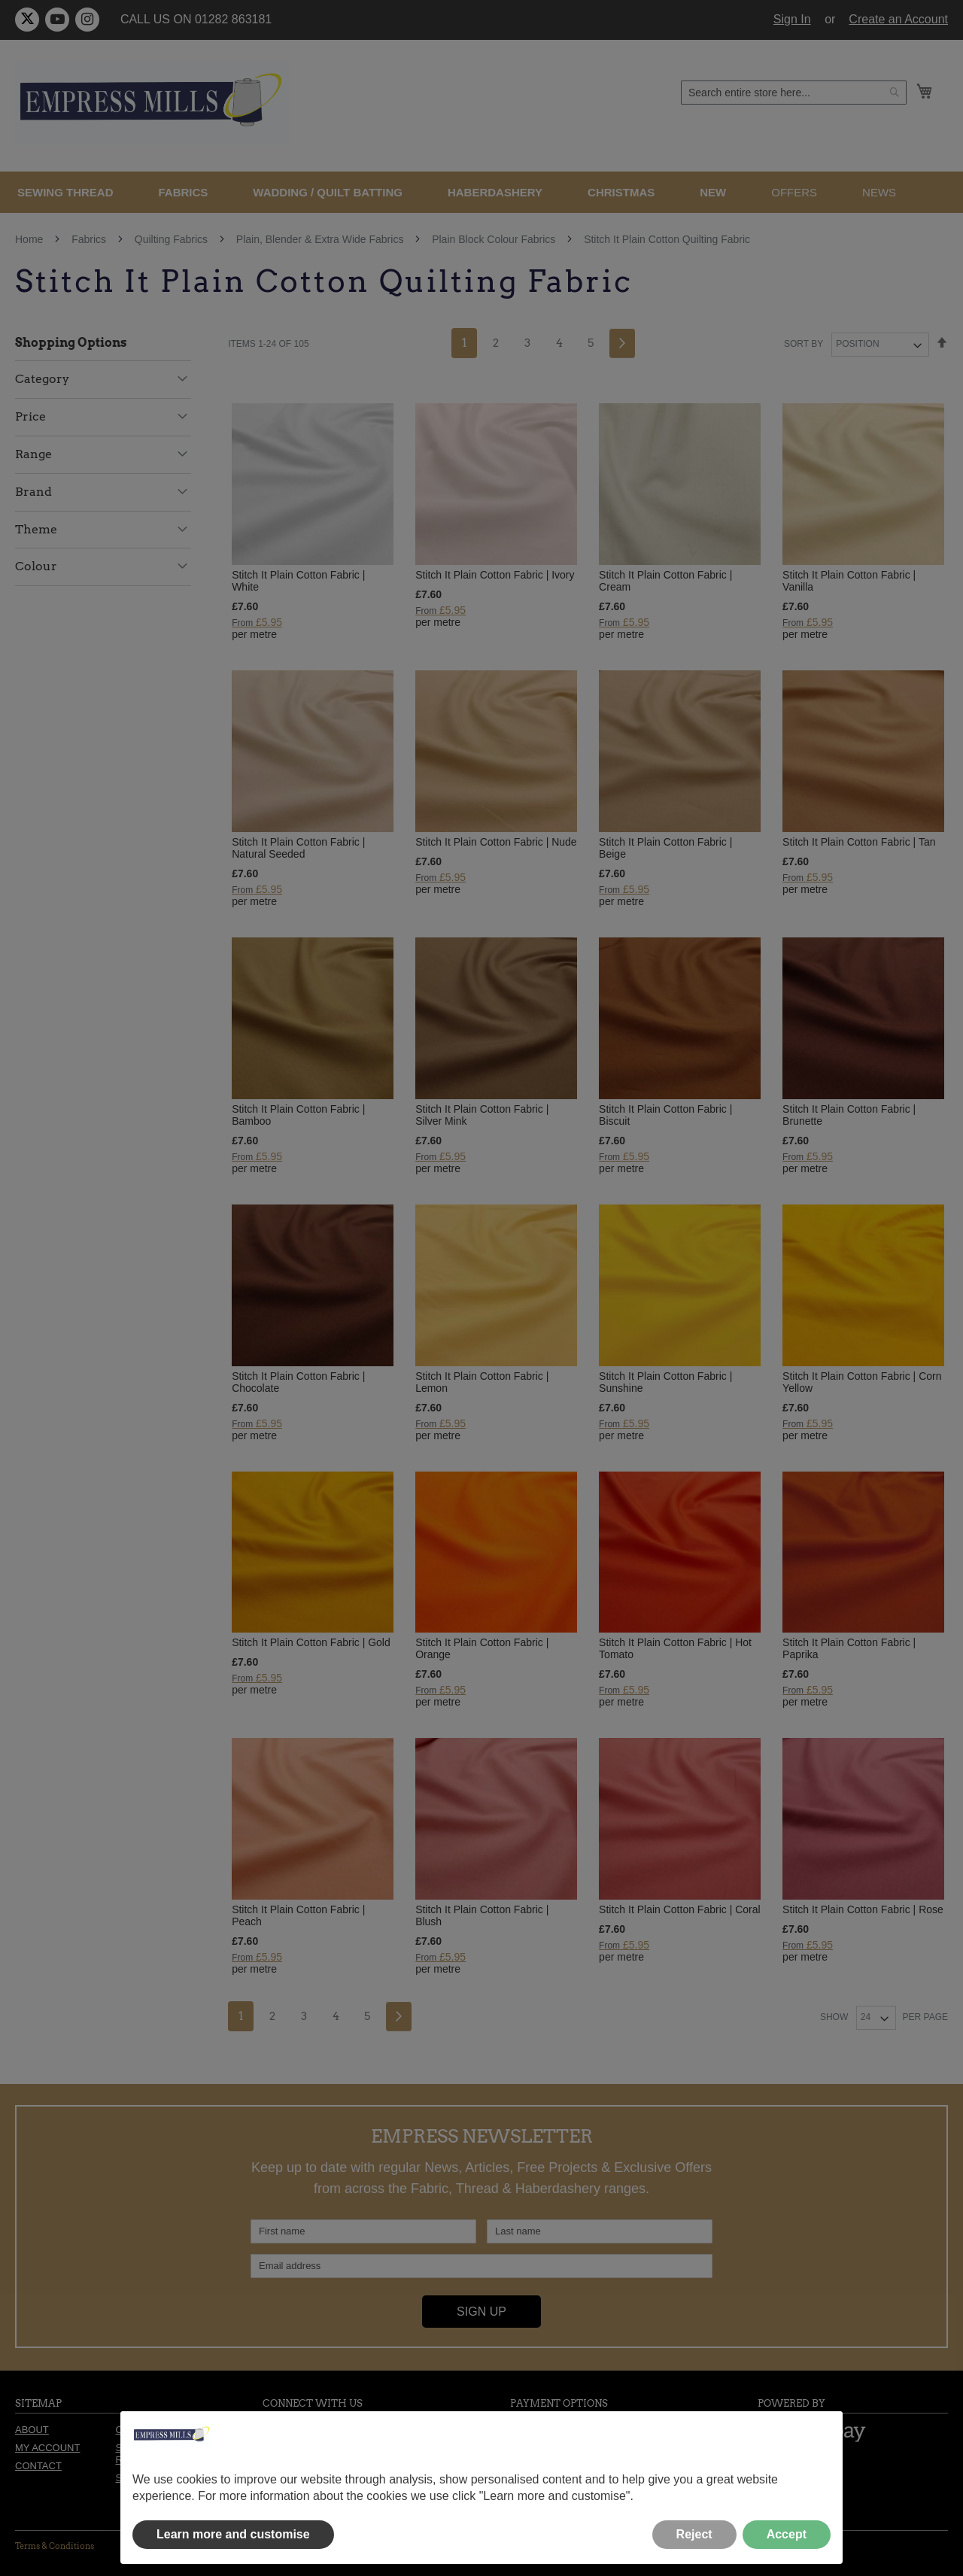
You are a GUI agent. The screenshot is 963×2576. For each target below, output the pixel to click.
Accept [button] (787, 2534)
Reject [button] (694, 2534)
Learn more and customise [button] (233, 2534)
